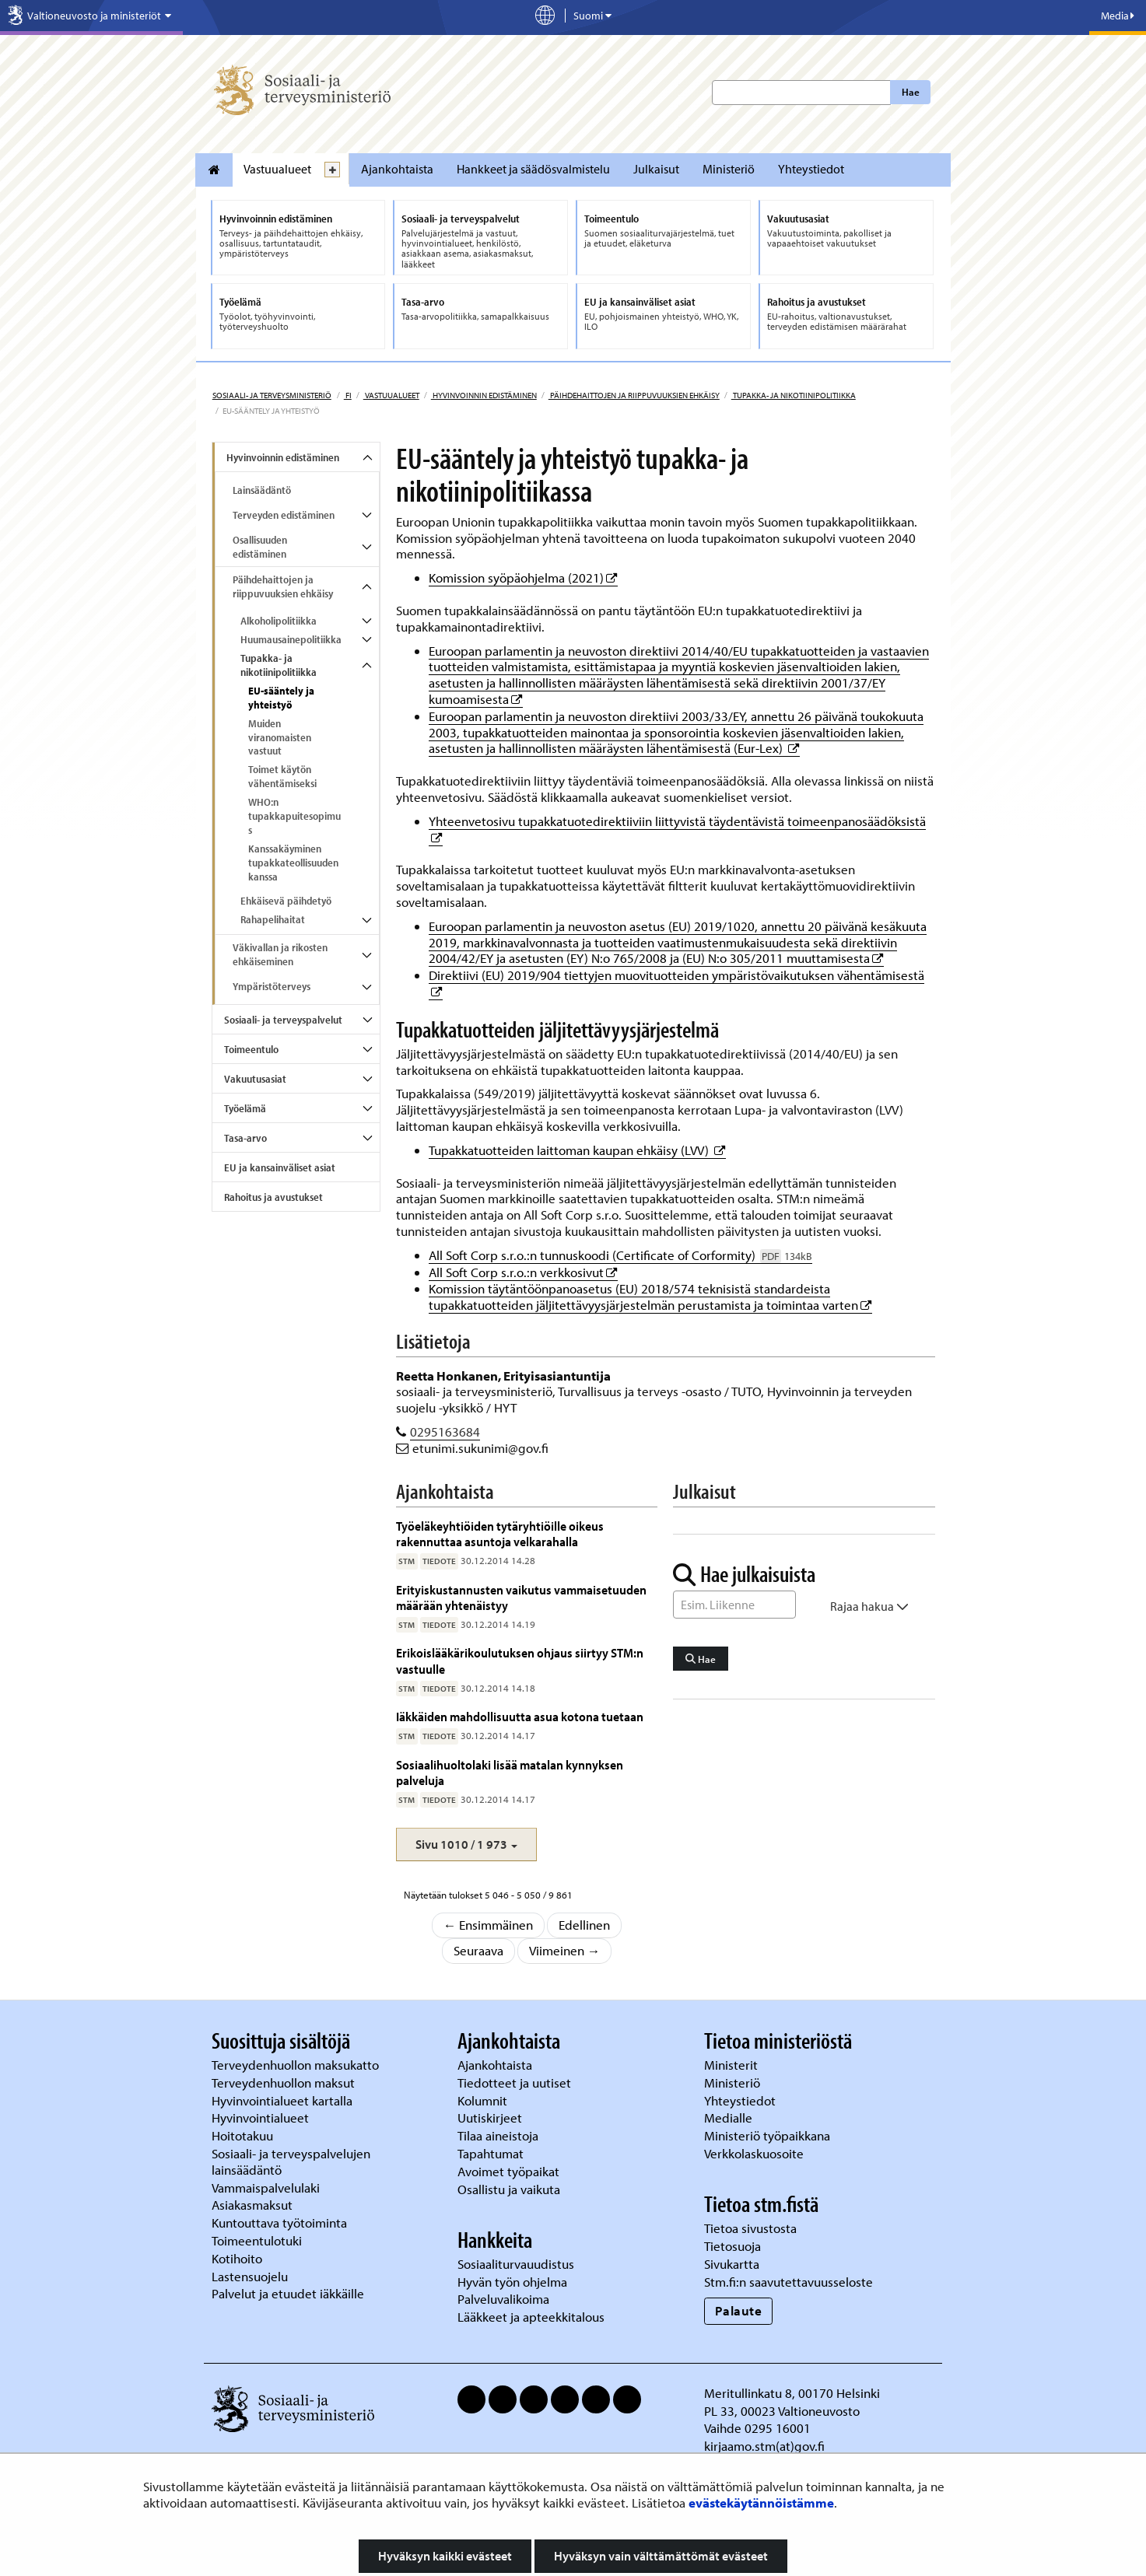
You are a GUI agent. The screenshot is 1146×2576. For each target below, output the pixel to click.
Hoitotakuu (244, 2135)
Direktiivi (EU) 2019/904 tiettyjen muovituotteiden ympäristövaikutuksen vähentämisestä (676, 975)
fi (348, 395)
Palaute (738, 2310)
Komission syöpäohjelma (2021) (523, 577)
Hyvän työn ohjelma (512, 2281)
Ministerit (732, 2064)
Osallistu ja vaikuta (508, 2189)
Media (1117, 16)
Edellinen (584, 1924)
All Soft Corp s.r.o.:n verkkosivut (523, 1272)
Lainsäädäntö (262, 490)
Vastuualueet (277, 169)
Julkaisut (656, 169)
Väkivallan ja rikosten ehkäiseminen (280, 954)
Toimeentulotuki (258, 2240)
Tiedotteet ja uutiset (515, 2082)
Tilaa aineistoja (497, 2135)
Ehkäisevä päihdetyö (285, 901)
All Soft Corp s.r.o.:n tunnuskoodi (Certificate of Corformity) (620, 1255)
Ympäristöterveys (271, 986)
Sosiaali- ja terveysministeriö (271, 395)
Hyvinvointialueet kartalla (284, 2100)
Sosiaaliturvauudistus (515, 2264)
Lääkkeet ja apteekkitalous (531, 2316)
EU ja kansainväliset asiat (279, 1167)
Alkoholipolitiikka (278, 621)
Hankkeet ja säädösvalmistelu (533, 169)
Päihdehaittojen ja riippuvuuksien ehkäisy (634, 395)
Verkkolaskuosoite (755, 2153)
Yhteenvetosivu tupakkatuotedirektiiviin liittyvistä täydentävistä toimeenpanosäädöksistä (677, 821)
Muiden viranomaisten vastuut (279, 737)
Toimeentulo (251, 1049)
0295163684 (445, 1431)
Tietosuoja (732, 2246)
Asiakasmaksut (252, 2204)
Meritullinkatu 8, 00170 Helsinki (792, 2393)
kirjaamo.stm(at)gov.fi (764, 2446)
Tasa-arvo (245, 1138)
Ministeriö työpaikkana (768, 2135)
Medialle (729, 2117)
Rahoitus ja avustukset (273, 1197)
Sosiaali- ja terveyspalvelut (283, 1020)
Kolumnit (483, 2100)
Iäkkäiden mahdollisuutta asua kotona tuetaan (519, 1716)
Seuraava (478, 1950)
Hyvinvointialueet (262, 2117)
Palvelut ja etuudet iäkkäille (288, 2293)
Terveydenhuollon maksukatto (297, 2064)
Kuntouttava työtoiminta (279, 2222)
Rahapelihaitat (272, 919)
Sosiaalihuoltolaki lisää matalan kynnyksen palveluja (509, 1772)
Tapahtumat (490, 2153)
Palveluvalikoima (503, 2299)
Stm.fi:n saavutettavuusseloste (788, 2281)
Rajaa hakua (869, 1606)
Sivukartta (731, 2264)
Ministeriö (729, 169)
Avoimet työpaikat (508, 2171)
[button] (466, 1844)
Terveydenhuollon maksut (285, 2082)
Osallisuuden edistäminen (260, 547)
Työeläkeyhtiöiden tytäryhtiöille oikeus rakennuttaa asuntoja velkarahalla (500, 1533)
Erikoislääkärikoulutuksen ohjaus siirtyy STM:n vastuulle (519, 1660)
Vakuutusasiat (255, 1079)
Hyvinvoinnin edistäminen (484, 395)
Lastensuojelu (251, 2276)
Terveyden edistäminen (284, 515)
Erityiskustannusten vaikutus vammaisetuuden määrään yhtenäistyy (521, 1597)
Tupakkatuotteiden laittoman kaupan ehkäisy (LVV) (577, 1150)
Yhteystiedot (811, 169)
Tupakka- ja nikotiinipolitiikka (793, 395)
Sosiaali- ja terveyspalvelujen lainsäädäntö (291, 2161)
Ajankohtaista (397, 169)
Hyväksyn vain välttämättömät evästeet (661, 2556)
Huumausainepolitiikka (291, 639)
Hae (911, 92)
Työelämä (245, 1108)
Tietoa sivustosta (750, 2228)
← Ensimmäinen (488, 1924)
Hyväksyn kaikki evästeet (445, 2556)
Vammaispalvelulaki (267, 2187)
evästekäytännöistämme (761, 2502)
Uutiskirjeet (491, 2117)
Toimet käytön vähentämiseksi (282, 776)
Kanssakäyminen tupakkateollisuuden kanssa (293, 863)
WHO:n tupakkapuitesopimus (294, 816)
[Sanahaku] (734, 1605)
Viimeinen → (565, 1950)
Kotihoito (237, 2258)
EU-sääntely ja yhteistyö (281, 698)
